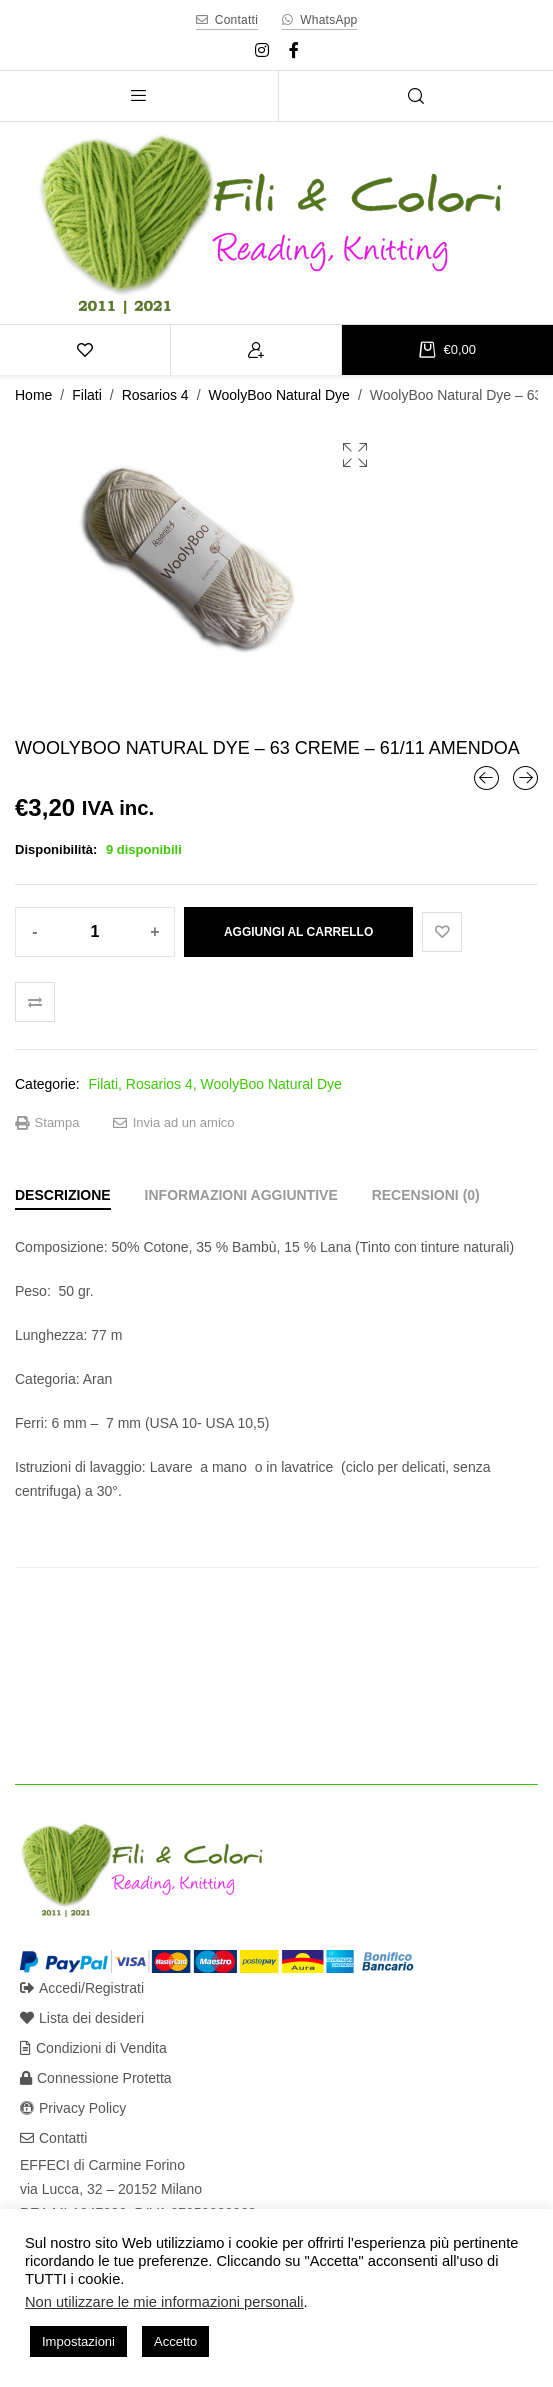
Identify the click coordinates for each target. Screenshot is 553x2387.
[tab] (63, 1195)
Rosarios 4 (155, 395)
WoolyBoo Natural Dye (279, 395)
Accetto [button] (175, 2341)
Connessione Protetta (96, 2078)
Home (33, 395)
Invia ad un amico (174, 1123)
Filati (87, 395)
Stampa (47, 1123)
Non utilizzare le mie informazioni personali (164, 2302)
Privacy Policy (73, 2108)
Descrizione (63, 1195)
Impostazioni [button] (78, 2341)
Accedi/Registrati (82, 1988)
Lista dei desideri (82, 2018)
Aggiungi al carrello (298, 932)
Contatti (53, 2138)
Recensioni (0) (426, 1195)
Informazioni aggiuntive (241, 1195)
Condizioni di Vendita (93, 2048)
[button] (355, 455)
